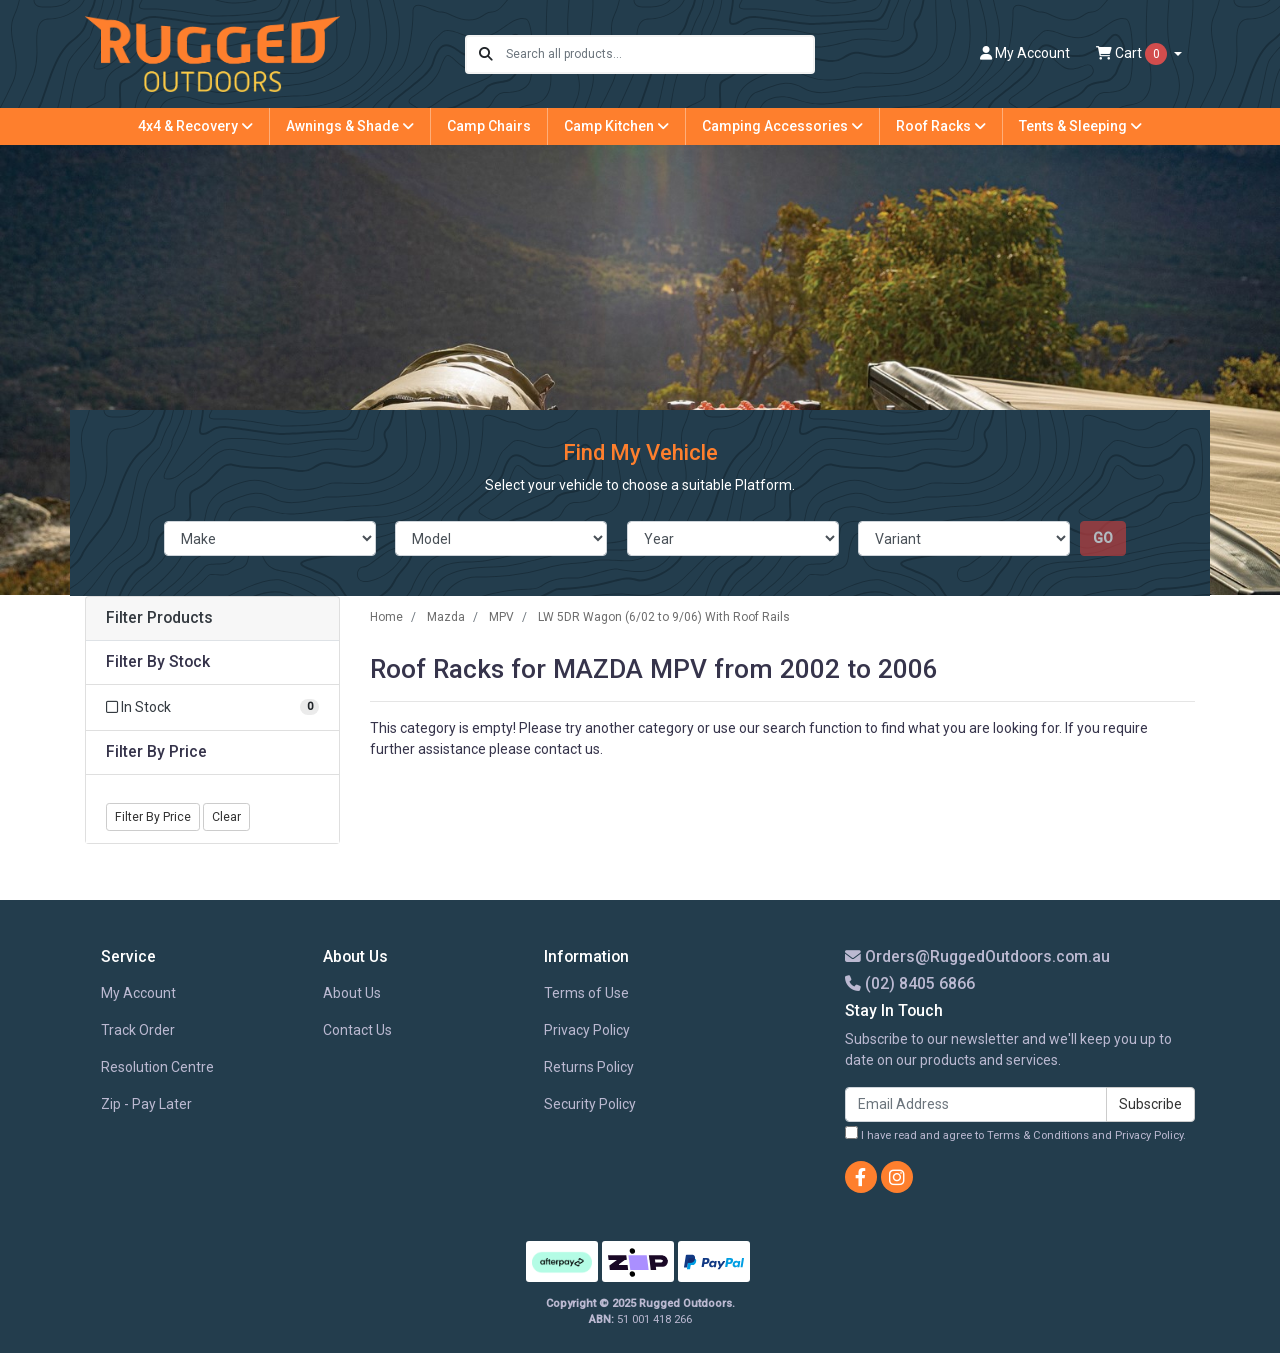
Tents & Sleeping (1080, 126)
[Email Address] (976, 1104)
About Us (352, 993)
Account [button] (1025, 53)
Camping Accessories (782, 126)
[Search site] (486, 54)
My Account (138, 993)
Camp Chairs (489, 126)
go (1103, 538)
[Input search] (659, 54)
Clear (226, 817)
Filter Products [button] (159, 618)
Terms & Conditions (1038, 1135)
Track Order (138, 1030)
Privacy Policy (587, 1030)
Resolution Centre (157, 1067)
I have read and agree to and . (1015, 1134)
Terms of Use (586, 993)
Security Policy (590, 1104)
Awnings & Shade (350, 126)
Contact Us (357, 1030)
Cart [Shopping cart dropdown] (1133, 54)
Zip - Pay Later (146, 1104)
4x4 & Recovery (195, 126)
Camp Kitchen (616, 126)
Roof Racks (941, 126)
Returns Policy (589, 1067)
